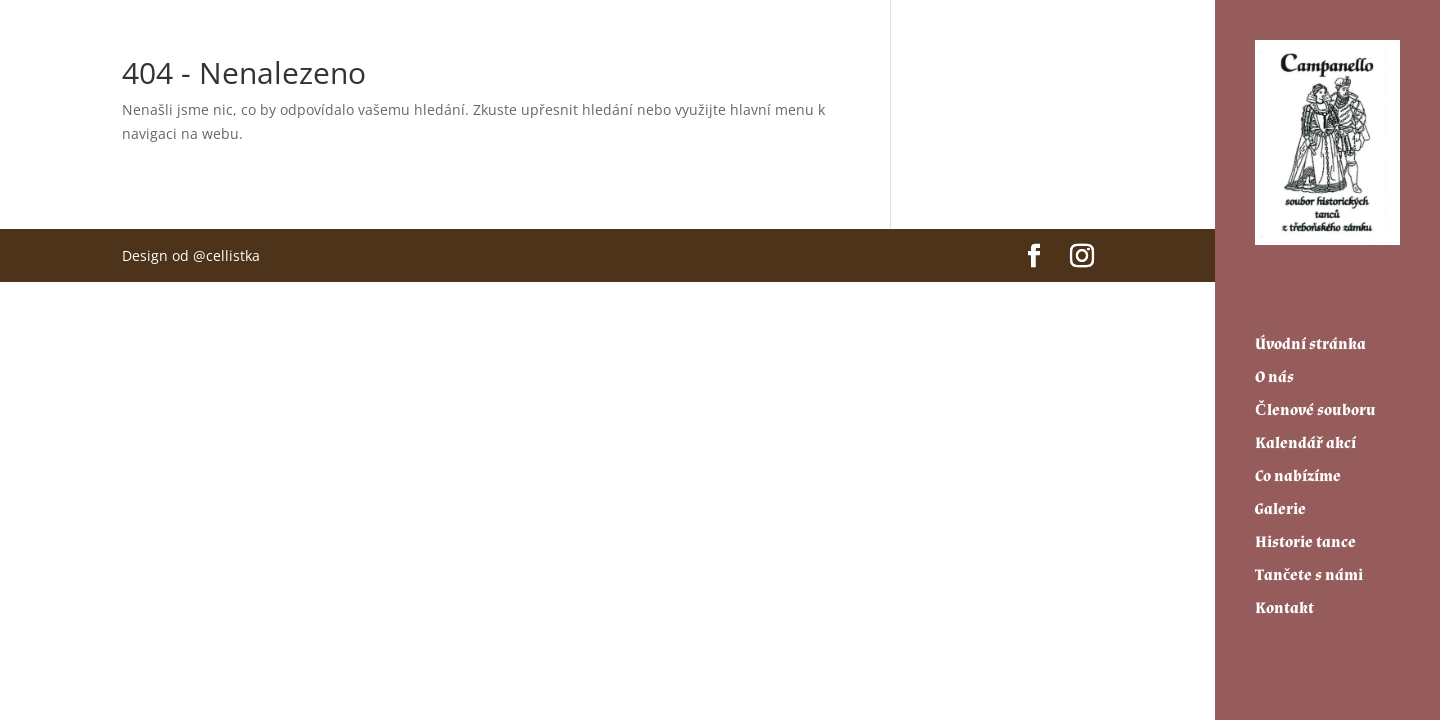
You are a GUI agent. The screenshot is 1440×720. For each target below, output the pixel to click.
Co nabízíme (1298, 468)
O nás (1274, 369)
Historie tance (1305, 534)
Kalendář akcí (1305, 435)
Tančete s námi (1309, 567)
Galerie (1280, 501)
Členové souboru (1315, 402)
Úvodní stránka (1310, 336)
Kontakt (1284, 600)
